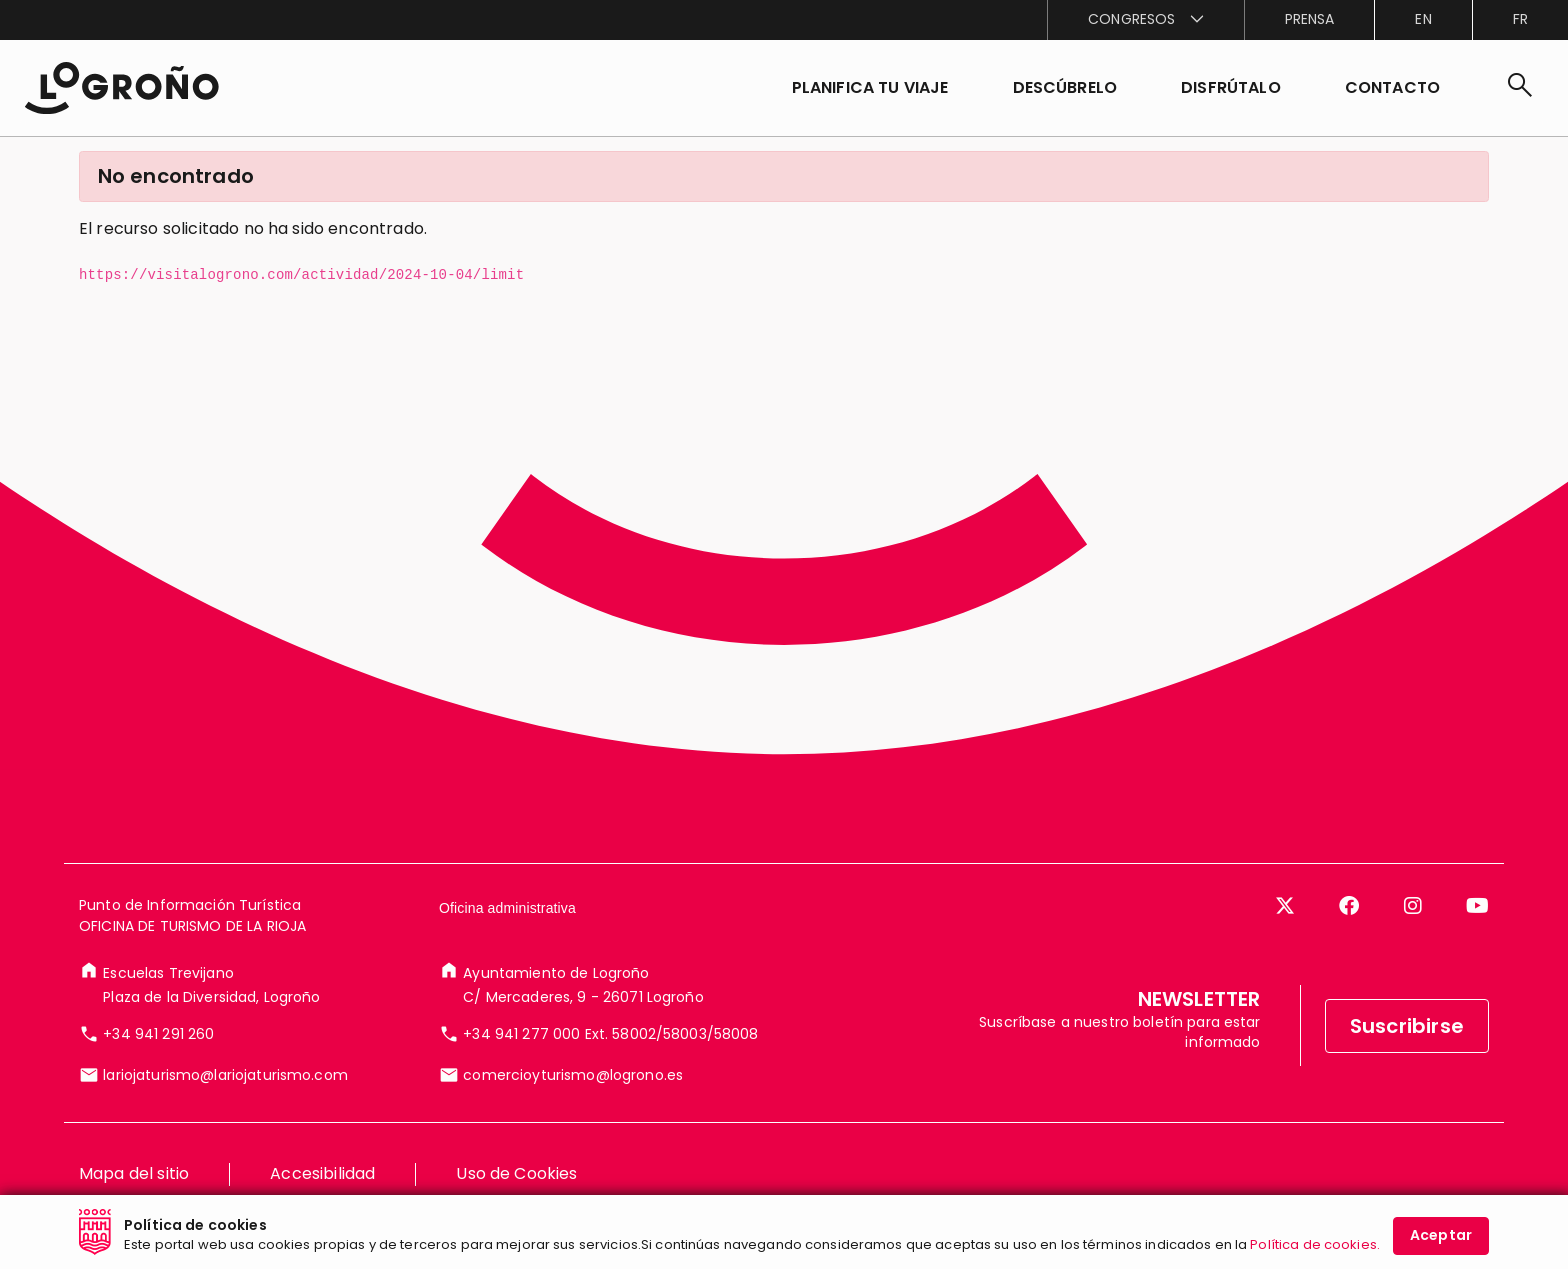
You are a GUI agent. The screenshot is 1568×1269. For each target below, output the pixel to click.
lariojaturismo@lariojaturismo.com (225, 1118)
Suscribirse (1407, 1069)
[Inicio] (121, 88)
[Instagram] (1413, 949)
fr (1520, 19)
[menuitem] (1145, 20)
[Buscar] (1520, 88)
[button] (1065, 88)
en (1423, 19)
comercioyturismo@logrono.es (573, 1118)
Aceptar (1441, 1235)
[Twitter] (1285, 949)
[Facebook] (1349, 949)
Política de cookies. (1315, 1244)
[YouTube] (1477, 949)
